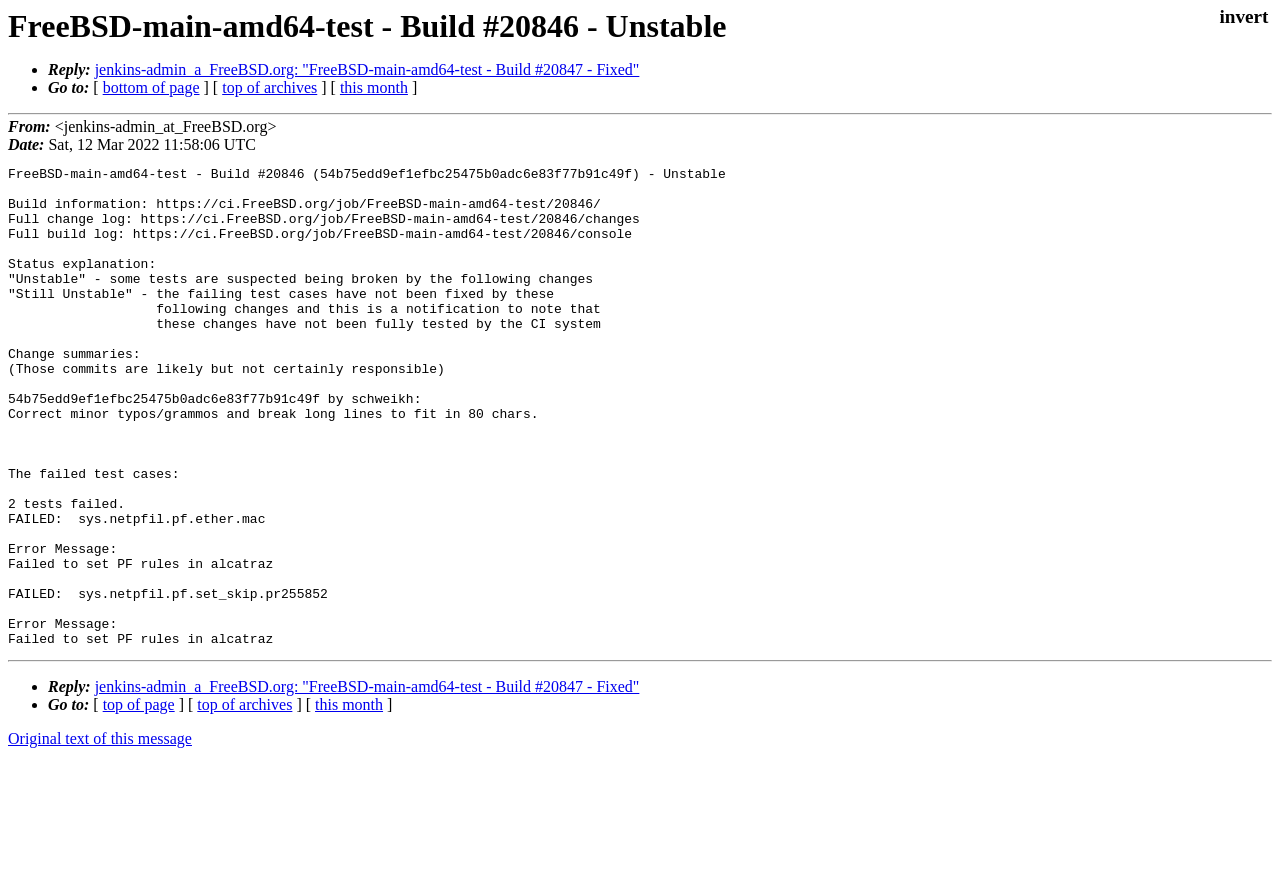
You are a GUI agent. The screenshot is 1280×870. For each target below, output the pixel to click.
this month (374, 87)
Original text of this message (100, 834)
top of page (139, 800)
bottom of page (151, 87)
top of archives (269, 87)
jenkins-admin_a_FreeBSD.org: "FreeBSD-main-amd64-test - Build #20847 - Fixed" (367, 69)
